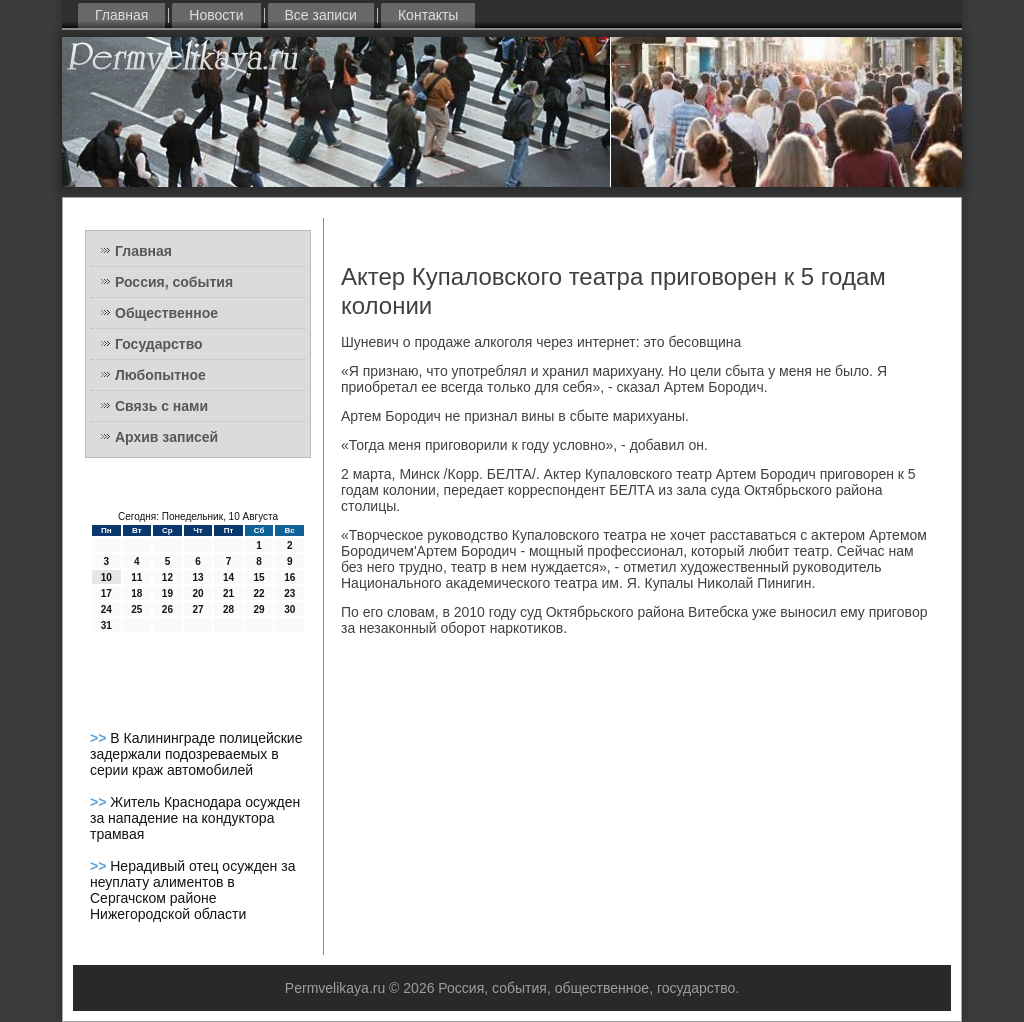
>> (100, 738)
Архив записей (166, 437)
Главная (121, 15)
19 (167, 593)
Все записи (321, 15)
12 (167, 577)
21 (228, 593)
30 (289, 609)
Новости (216, 15)
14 (228, 577)
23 (289, 593)
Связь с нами (161, 406)
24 (106, 609)
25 (136, 609)
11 (136, 577)
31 (106, 625)
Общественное (166, 313)
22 (259, 593)
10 (106, 577)
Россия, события (174, 282)
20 (197, 593)
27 (197, 609)
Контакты (428, 15)
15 (259, 577)
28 (228, 609)
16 (289, 577)
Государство (159, 344)
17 (106, 593)
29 (259, 609)
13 (197, 577)
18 (136, 593)
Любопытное (160, 375)
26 (167, 609)
